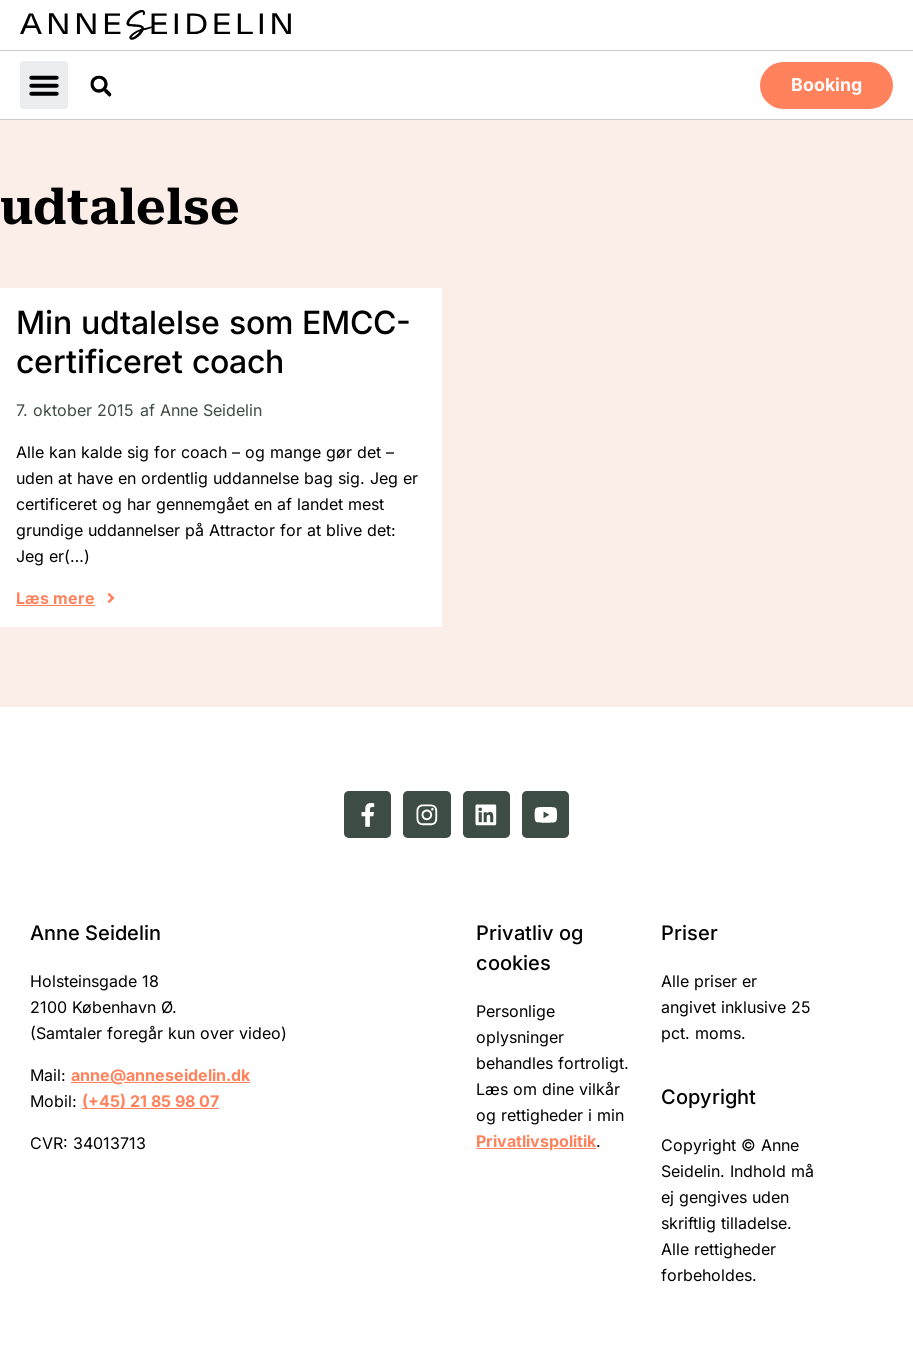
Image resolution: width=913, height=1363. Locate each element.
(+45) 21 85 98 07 (150, 1100)
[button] (44, 84)
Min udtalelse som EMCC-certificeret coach (213, 339)
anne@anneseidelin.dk (160, 1074)
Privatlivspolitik (536, 1140)
